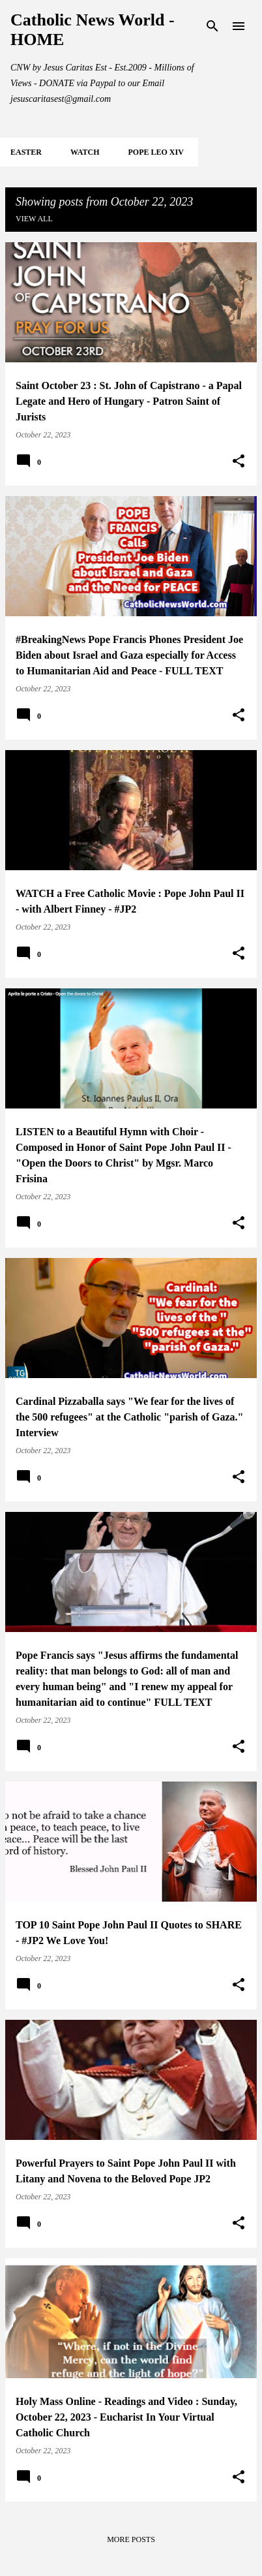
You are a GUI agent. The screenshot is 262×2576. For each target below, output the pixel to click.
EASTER (26, 152)
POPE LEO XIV (155, 152)
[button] (238, 461)
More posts (131, 2539)
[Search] (212, 26)
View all (34, 218)
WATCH (84, 152)
